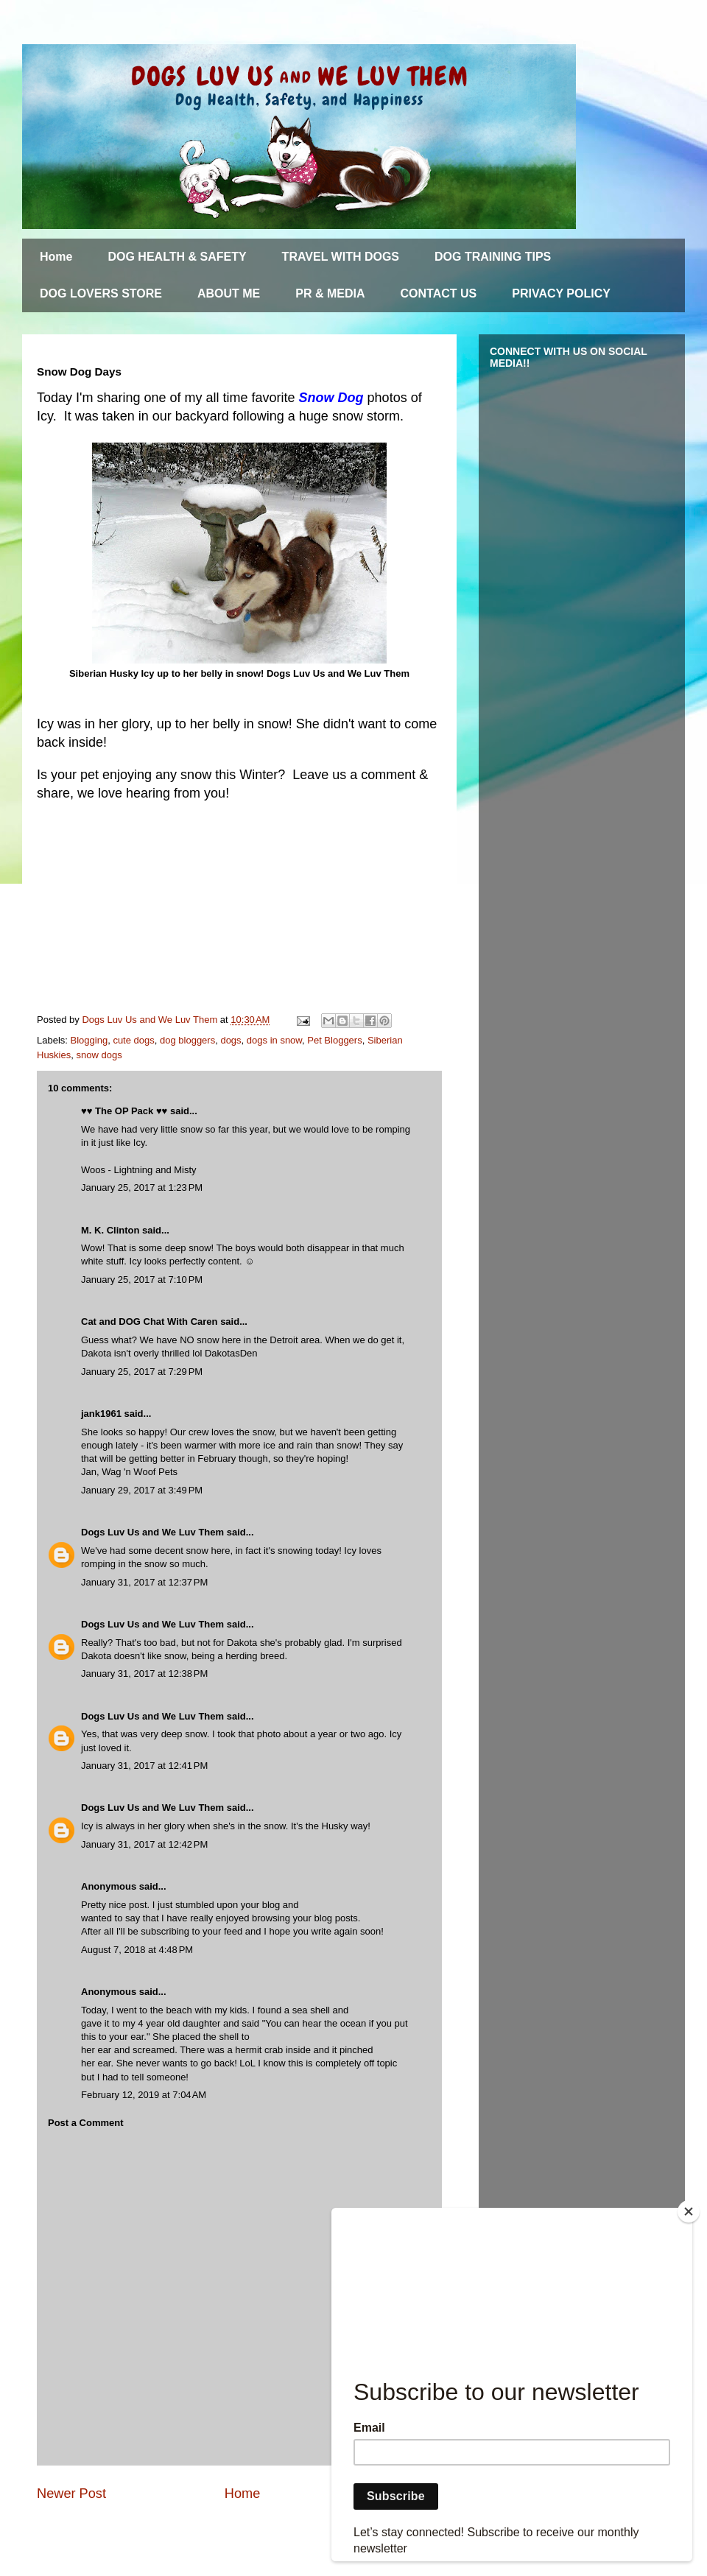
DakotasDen (231, 1353)
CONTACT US (439, 293)
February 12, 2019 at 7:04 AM (143, 2094)
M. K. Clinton (110, 1230)
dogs (230, 1040)
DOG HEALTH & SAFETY (177, 256)
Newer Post (71, 2493)
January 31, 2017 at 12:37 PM (144, 1582)
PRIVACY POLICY (561, 293)
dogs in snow (274, 1040)
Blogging (89, 1040)
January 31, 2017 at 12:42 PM (144, 1844)
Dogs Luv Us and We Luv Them (152, 1532)
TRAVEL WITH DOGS (340, 256)
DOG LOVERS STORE (101, 293)
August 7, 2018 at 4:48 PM (137, 1949)
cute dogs (133, 1040)
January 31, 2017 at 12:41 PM (144, 1765)
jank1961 (101, 1413)
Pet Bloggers (334, 1040)
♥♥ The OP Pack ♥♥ (124, 1110)
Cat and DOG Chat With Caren (149, 1321)
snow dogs (99, 1054)
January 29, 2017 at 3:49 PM (142, 1490)
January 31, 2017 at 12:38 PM (144, 1673)
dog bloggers (187, 1040)
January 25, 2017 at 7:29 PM (142, 1371)
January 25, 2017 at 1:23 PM (142, 1187)
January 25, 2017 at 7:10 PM (142, 1279)
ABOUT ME (228, 293)
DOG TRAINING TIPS (493, 256)
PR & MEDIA (330, 293)
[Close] (689, 2211)
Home (56, 256)
